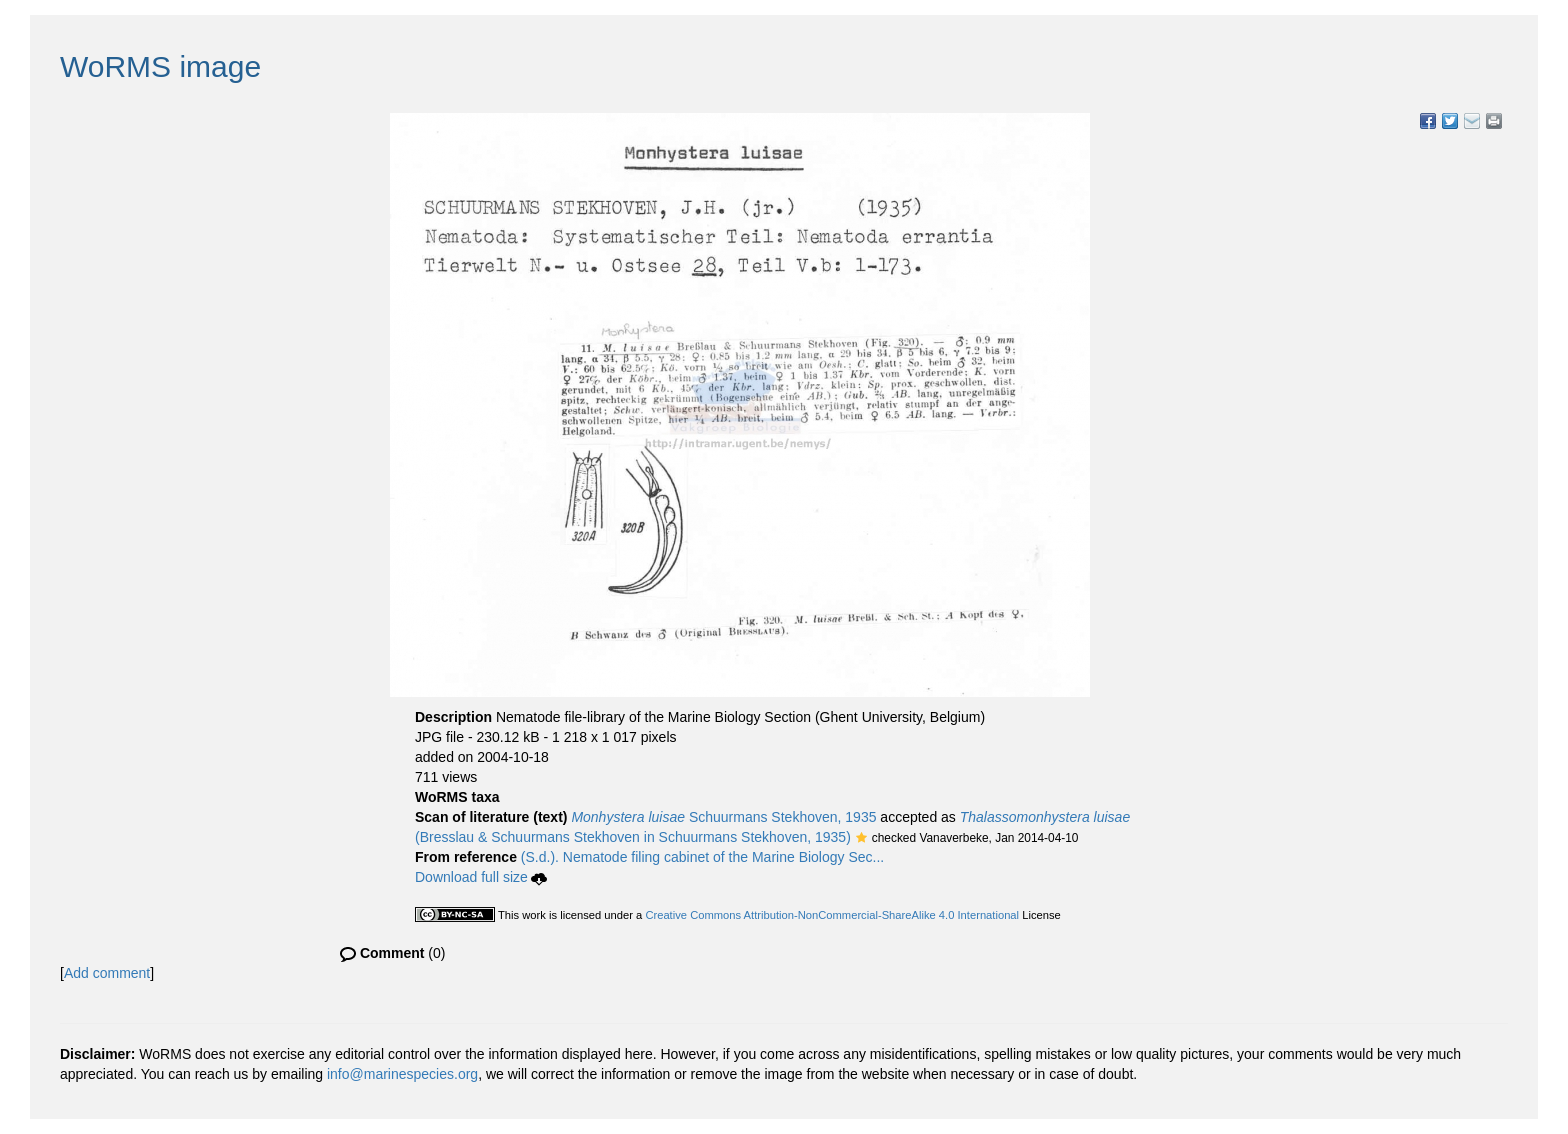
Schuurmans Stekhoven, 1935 (723, 817)
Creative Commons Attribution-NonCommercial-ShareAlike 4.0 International (832, 915)
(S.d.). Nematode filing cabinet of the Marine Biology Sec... (702, 857)
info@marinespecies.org (402, 1074)
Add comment (107, 973)
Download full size (481, 877)
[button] (861, 839)
